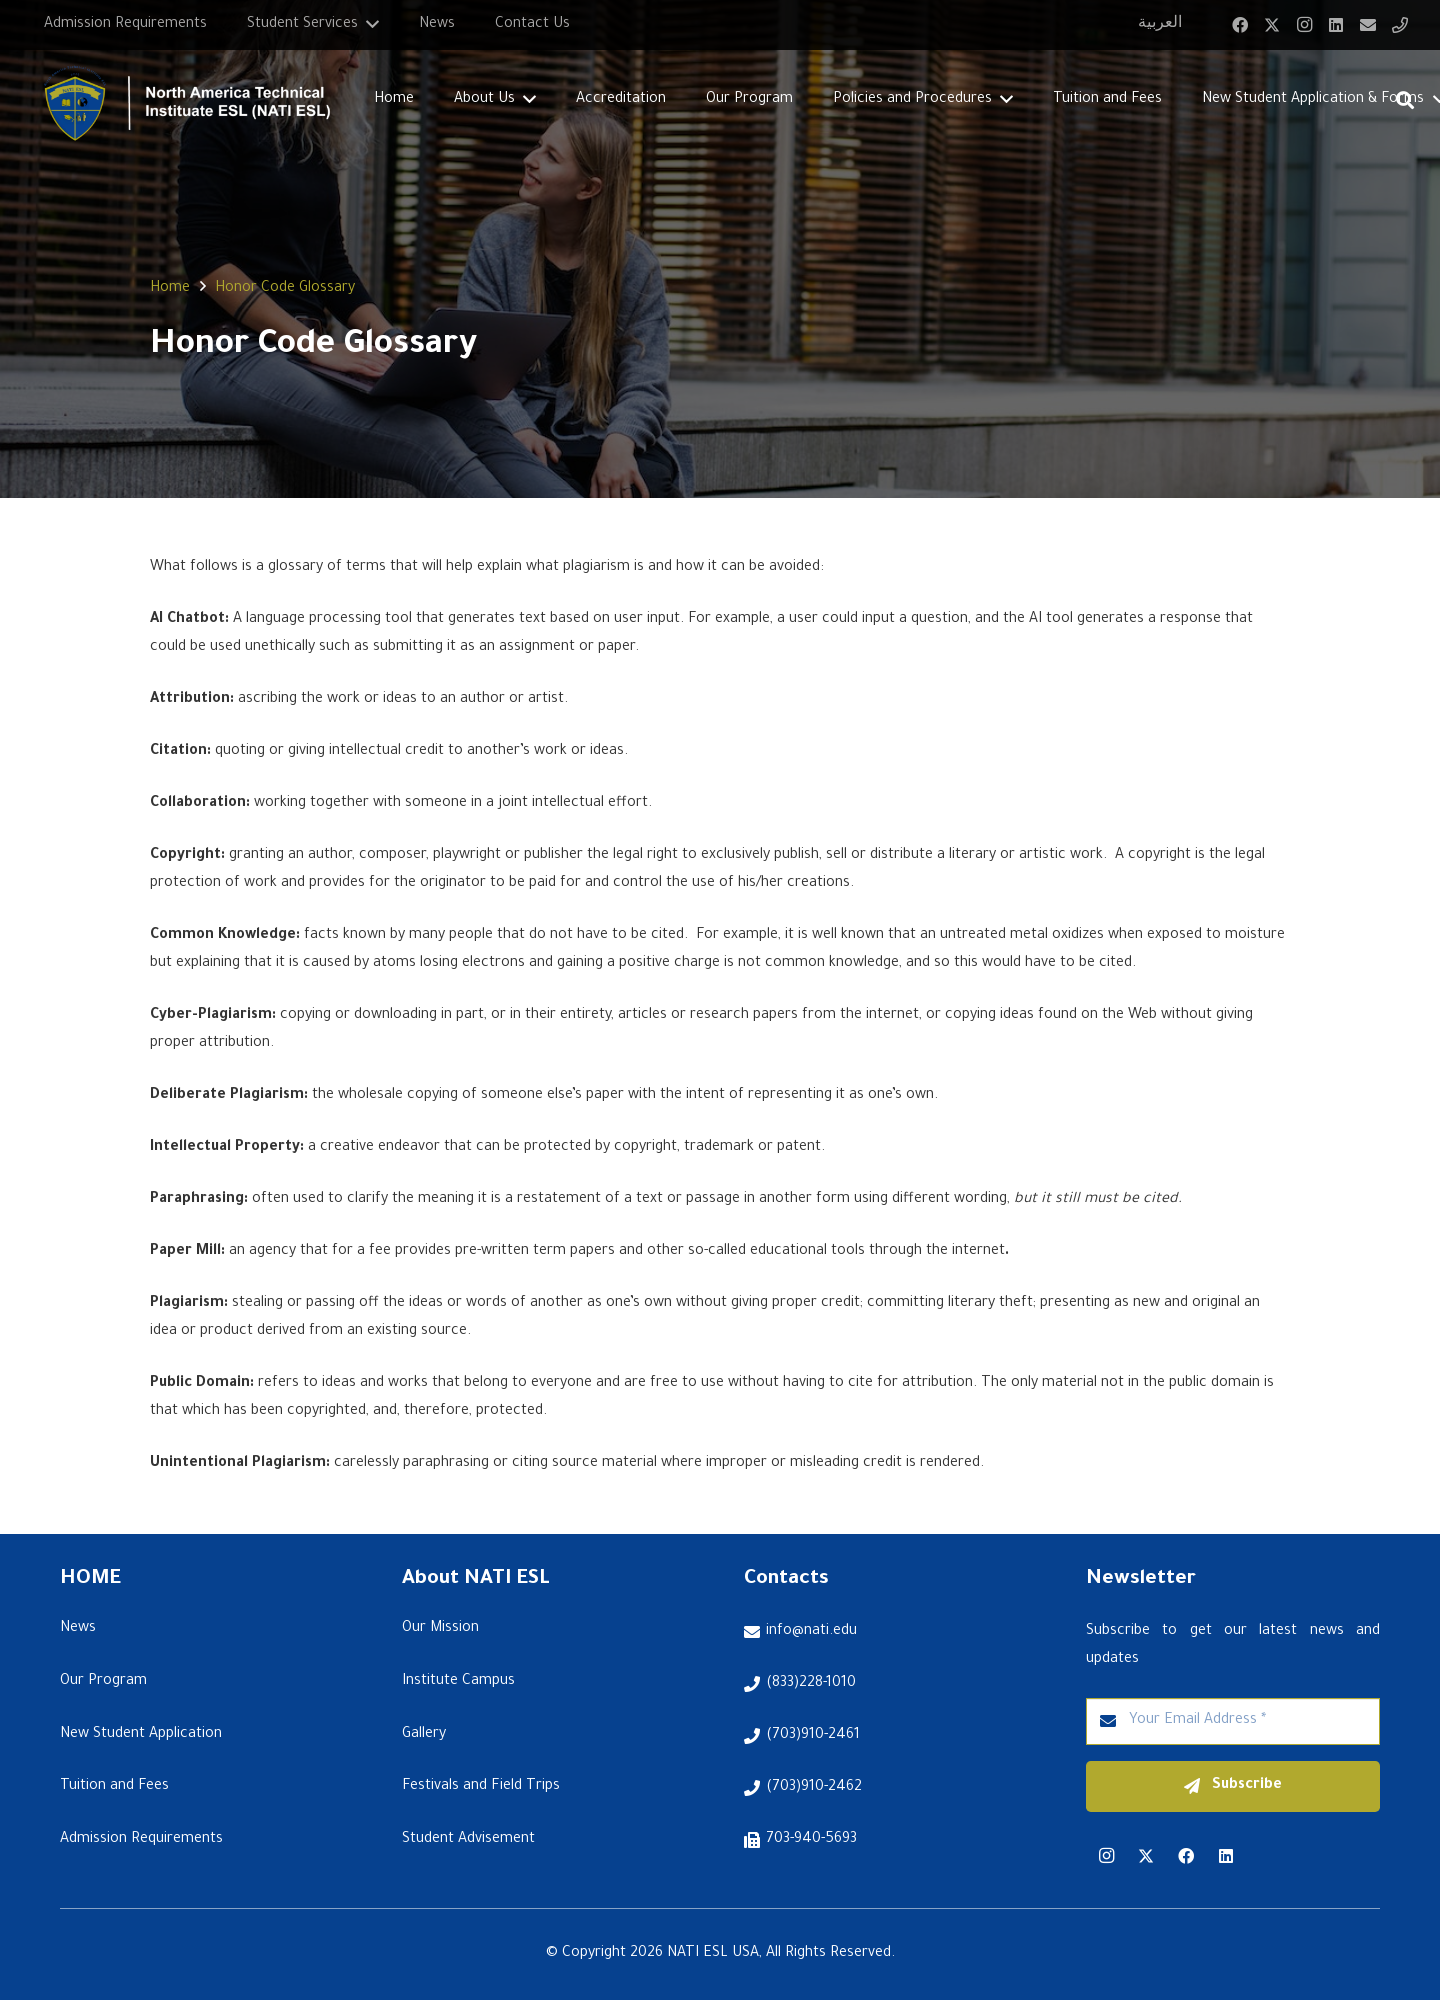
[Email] (1368, 25)
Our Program (103, 1682)
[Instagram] (1304, 25)
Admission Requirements (141, 1840)
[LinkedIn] (1336, 25)
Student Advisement (468, 1840)
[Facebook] (1240, 25)
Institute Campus (458, 1682)
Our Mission (440, 1629)
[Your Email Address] (1233, 1721)
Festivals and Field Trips (481, 1787)
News (78, 1629)
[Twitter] (1272, 25)
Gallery (424, 1735)
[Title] (1400, 25)
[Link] (178, 100)
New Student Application (141, 1735)
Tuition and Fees (114, 1787)
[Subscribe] (1233, 1786)
